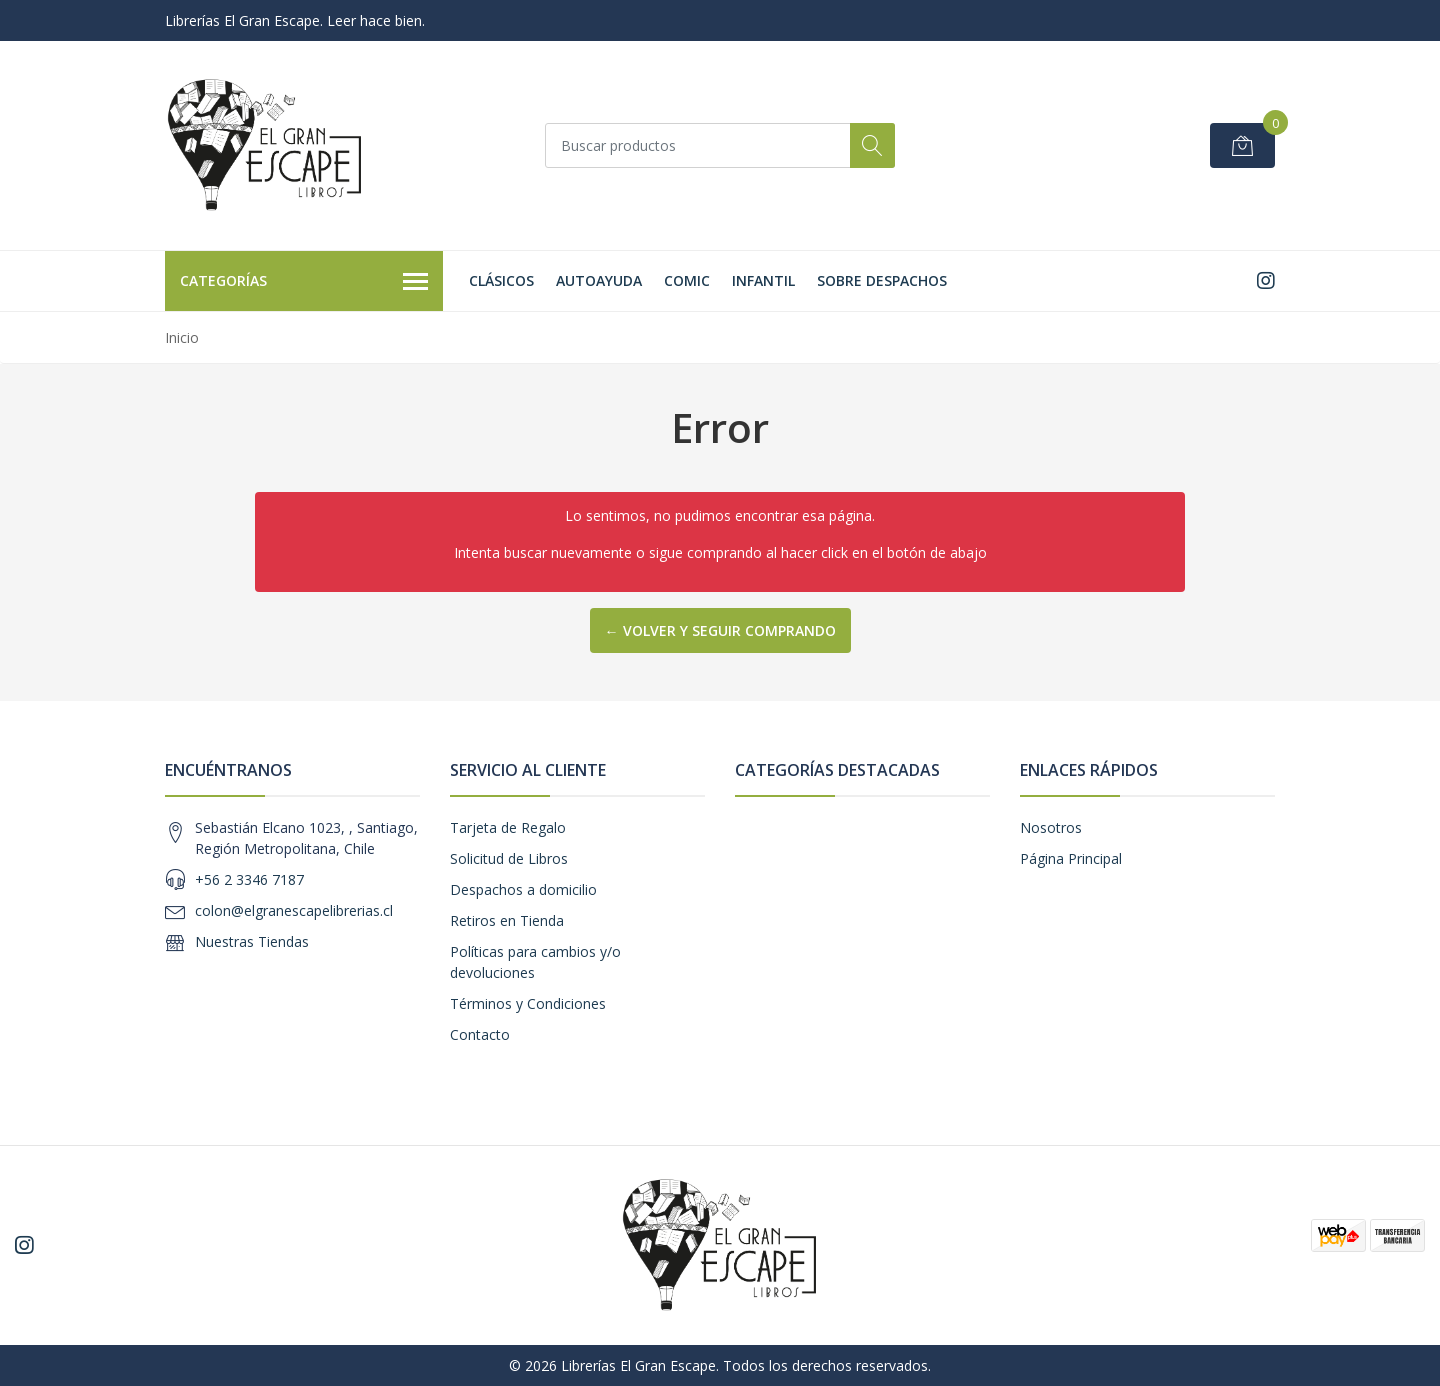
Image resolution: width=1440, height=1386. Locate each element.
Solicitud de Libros (509, 858)
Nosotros (1051, 827)
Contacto (480, 1034)
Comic (687, 280)
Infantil (763, 280)
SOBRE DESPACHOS (882, 280)
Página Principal (1071, 858)
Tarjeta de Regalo (508, 827)
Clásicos (501, 280)
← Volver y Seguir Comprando (720, 630)
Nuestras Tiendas (252, 941)
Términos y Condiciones (528, 1003)
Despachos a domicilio (523, 889)
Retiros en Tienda (507, 920)
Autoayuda (599, 280)
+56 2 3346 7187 (249, 879)
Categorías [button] (304, 282)
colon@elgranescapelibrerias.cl (294, 910)
